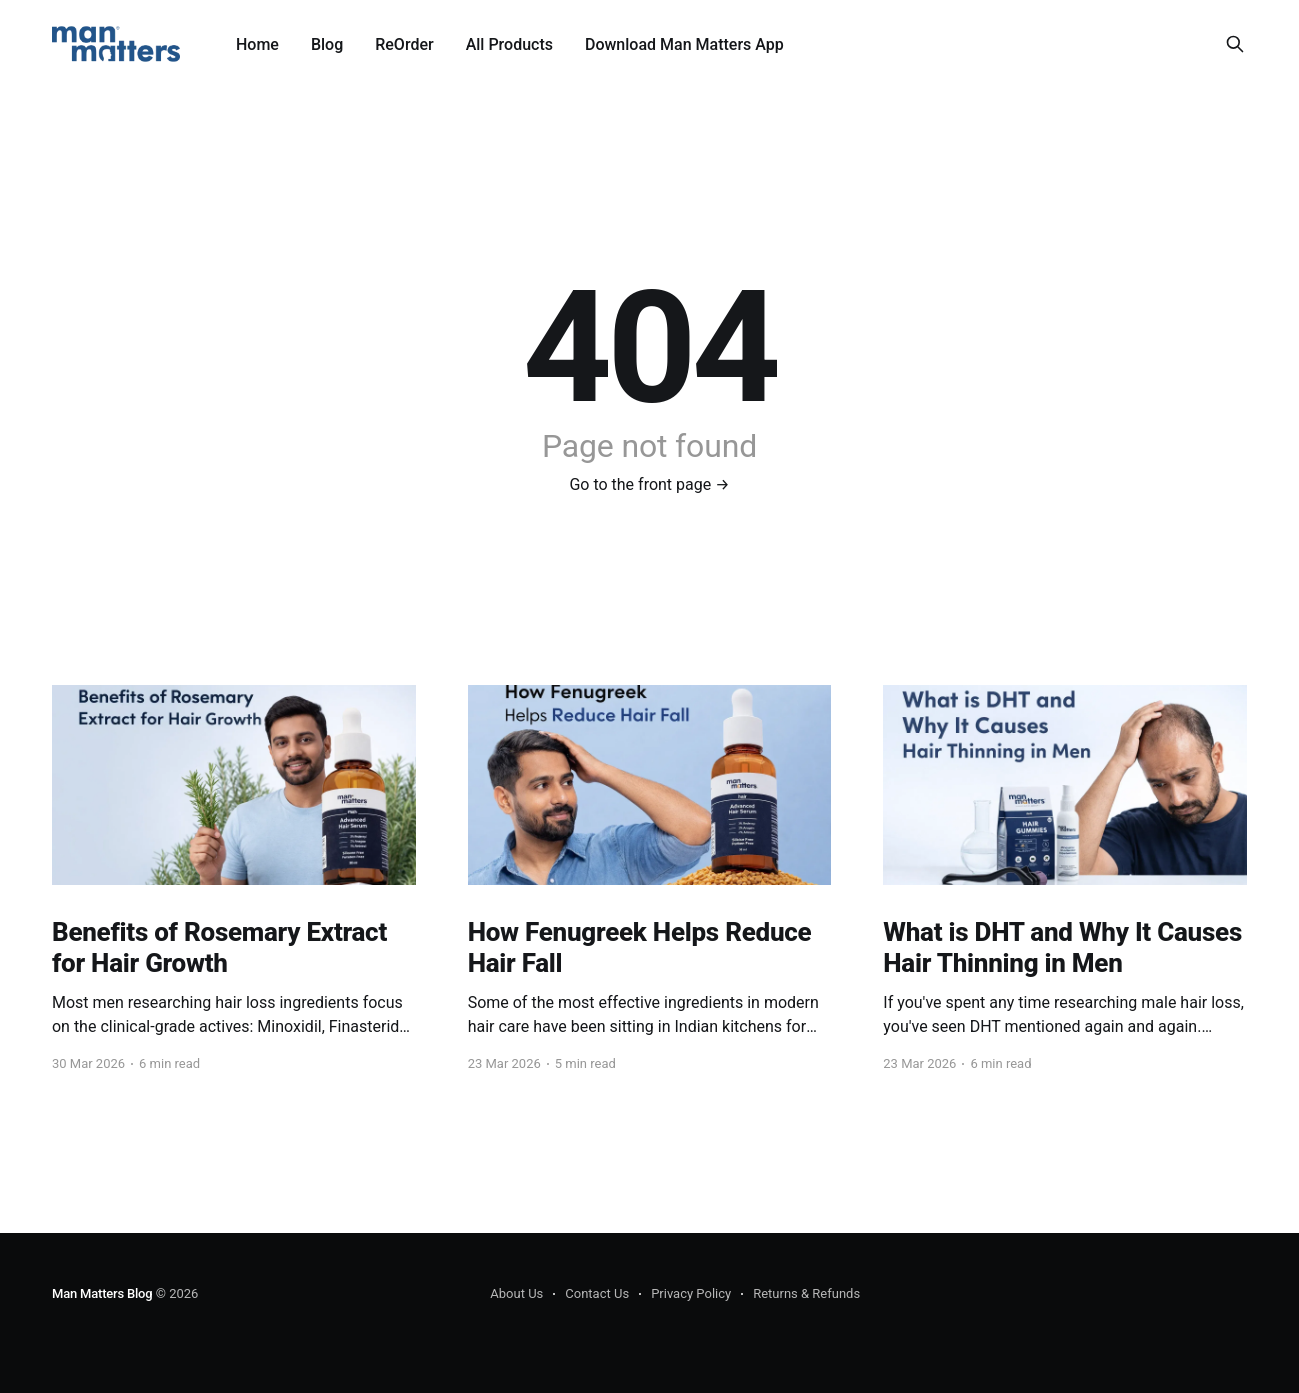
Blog (327, 44)
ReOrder (404, 44)
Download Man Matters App (684, 44)
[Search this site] (1235, 44)
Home (257, 44)
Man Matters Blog (102, 1293)
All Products (509, 44)
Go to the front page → (649, 484)
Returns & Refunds (806, 1293)
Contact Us (597, 1293)
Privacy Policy (691, 1293)
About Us (516, 1293)
